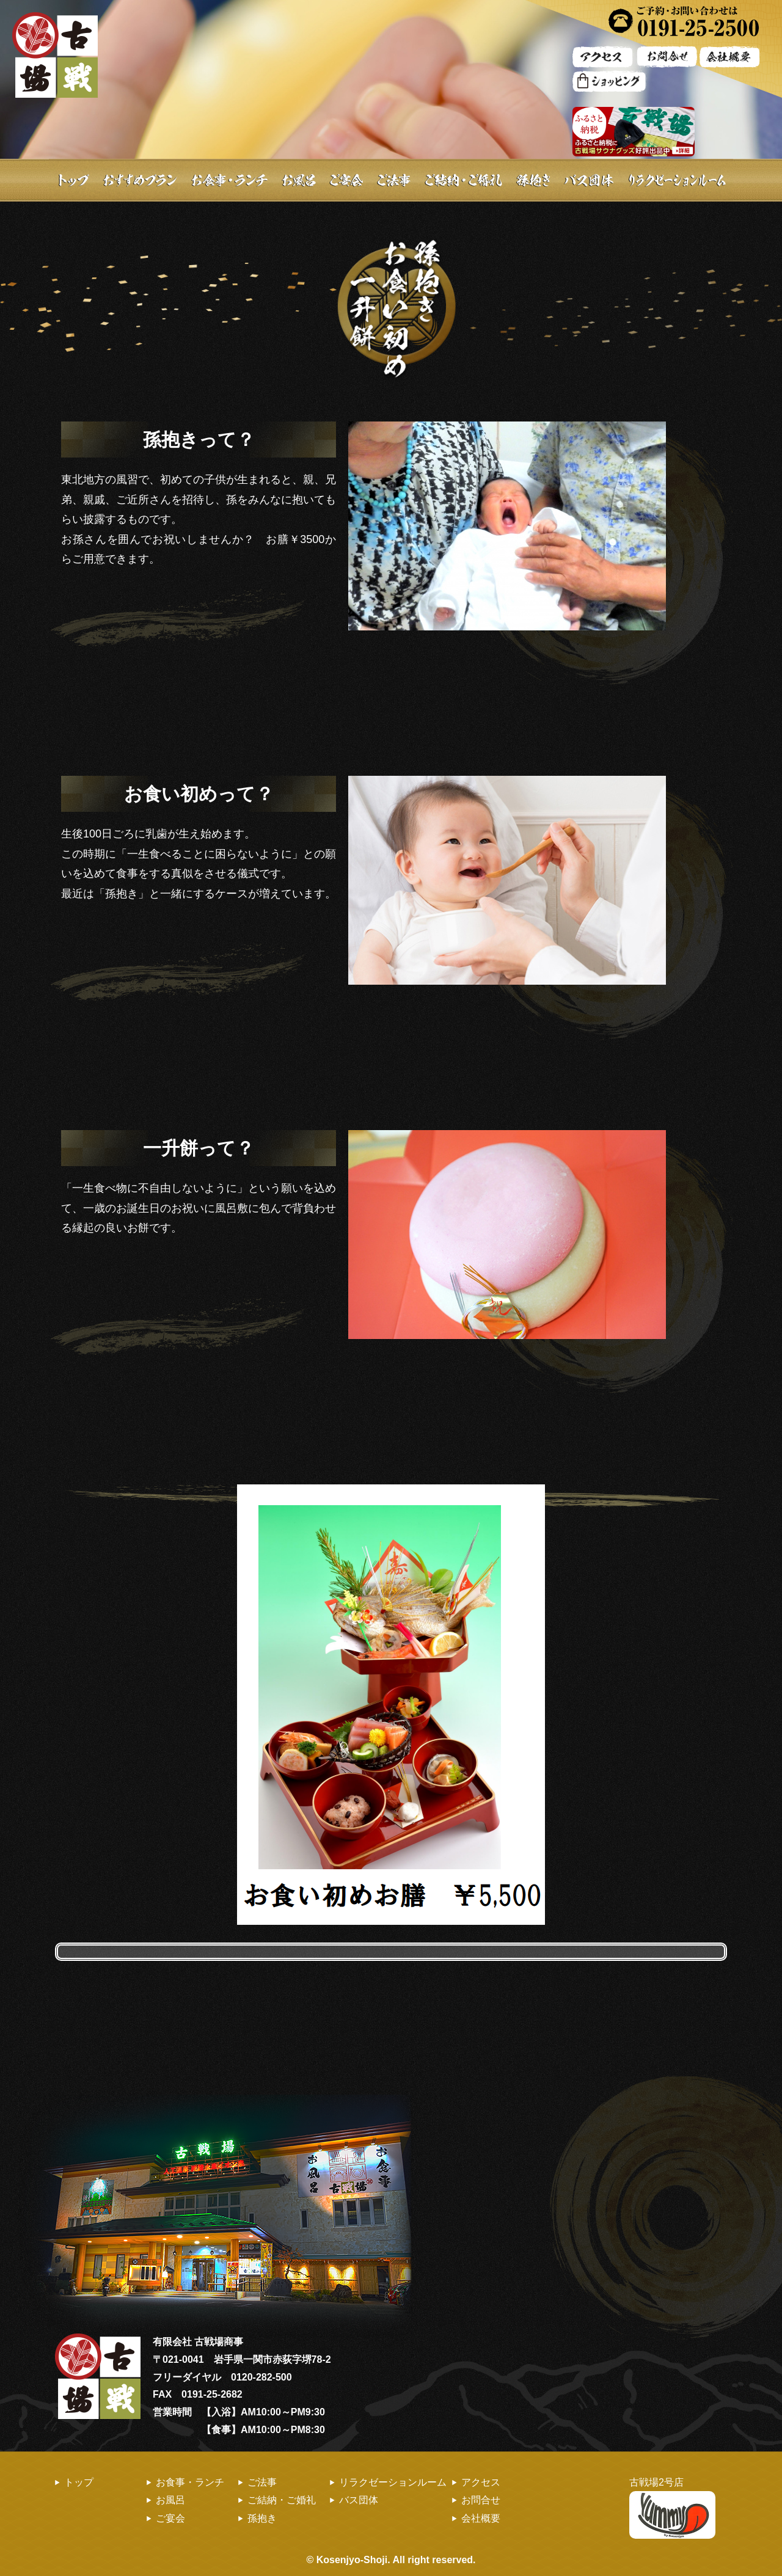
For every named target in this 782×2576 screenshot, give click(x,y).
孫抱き (262, 2518)
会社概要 (480, 2518)
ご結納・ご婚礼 (462, 180)
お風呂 (299, 180)
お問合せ (480, 2500)
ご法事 (392, 180)
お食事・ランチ (230, 180)
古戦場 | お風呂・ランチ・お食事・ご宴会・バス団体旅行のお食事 (55, 55)
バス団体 (358, 2500)
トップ (72, 180)
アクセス (480, 2482)
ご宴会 (347, 180)
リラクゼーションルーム (393, 2482)
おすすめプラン (140, 180)
